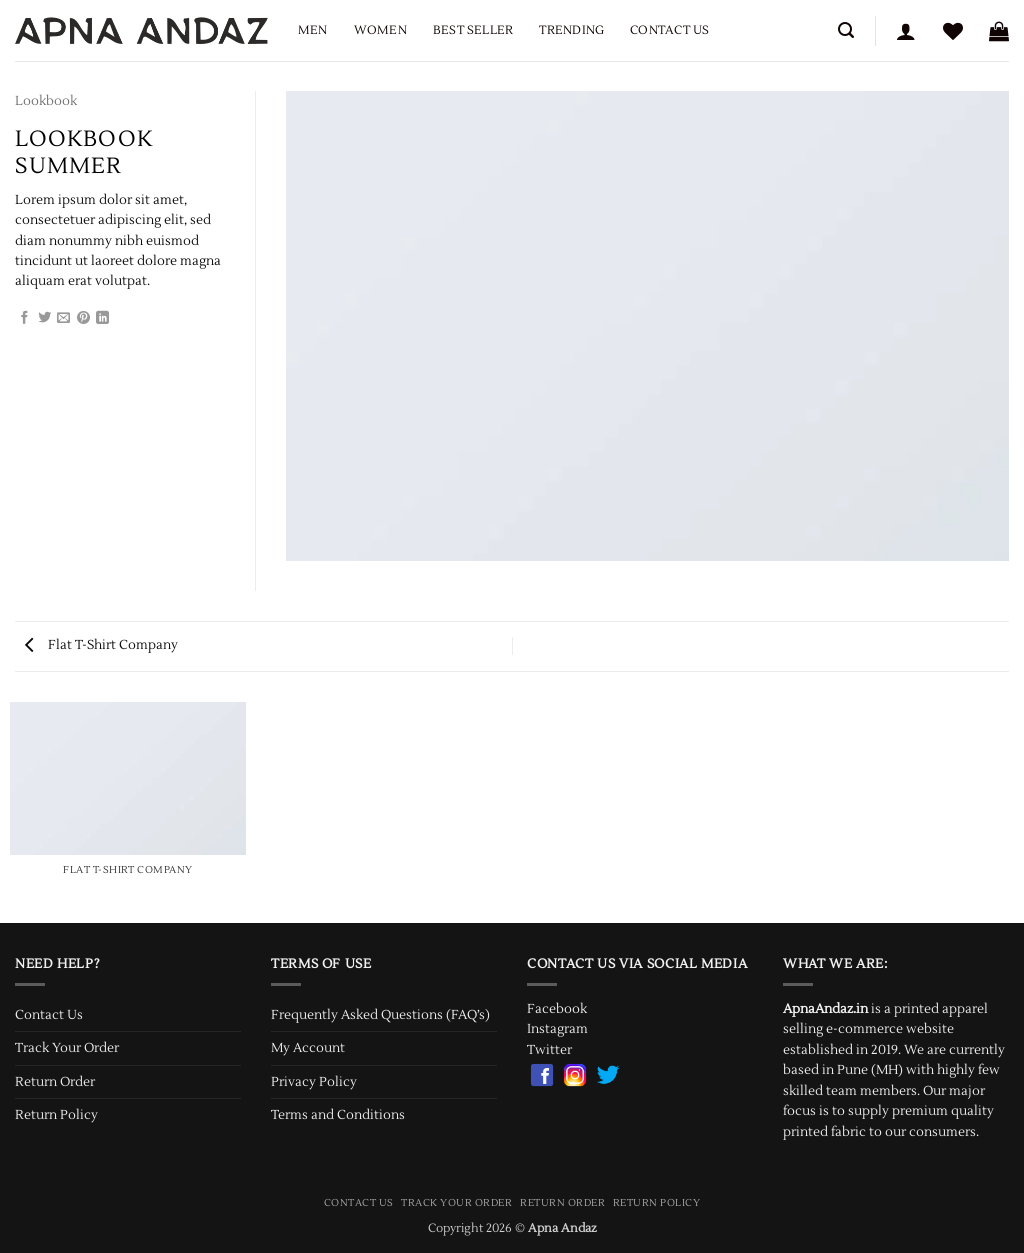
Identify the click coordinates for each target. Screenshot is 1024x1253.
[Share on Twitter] (44, 318)
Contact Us (669, 30)
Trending (571, 30)
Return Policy (56, 1115)
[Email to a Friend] (63, 318)
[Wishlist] (953, 31)
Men (313, 30)
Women (380, 30)
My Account (308, 1048)
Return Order (55, 1082)
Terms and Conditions (338, 1115)
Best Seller (473, 30)
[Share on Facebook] (24, 318)
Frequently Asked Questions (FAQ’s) (380, 1015)
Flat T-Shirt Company (101, 645)
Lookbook (46, 101)
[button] (846, 30)
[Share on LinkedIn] (102, 318)
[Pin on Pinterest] (83, 318)
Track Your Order (67, 1048)
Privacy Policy (314, 1082)
